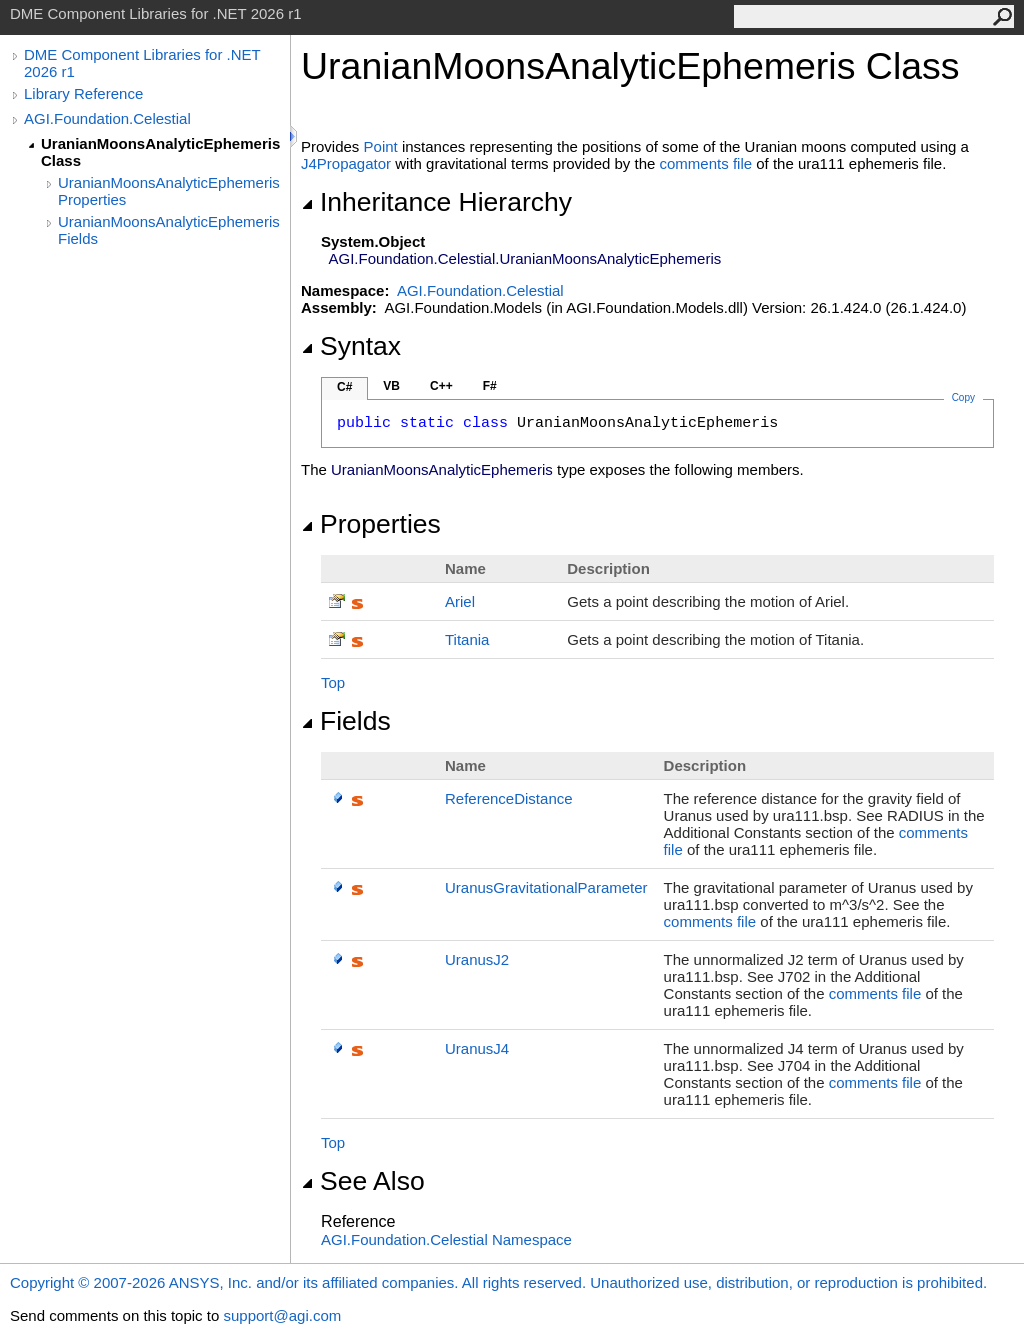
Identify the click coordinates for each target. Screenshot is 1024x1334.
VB (391, 386)
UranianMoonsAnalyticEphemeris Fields (169, 230)
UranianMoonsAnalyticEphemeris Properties (169, 191)
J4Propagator (346, 163)
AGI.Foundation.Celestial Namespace (446, 1239)
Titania (467, 639)
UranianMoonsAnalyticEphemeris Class (160, 152)
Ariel (460, 601)
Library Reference (83, 93)
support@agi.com (282, 1315)
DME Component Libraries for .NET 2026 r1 (142, 63)
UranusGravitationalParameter (546, 887)
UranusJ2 (477, 959)
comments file (706, 163)
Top (333, 682)
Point (381, 146)
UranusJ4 (477, 1048)
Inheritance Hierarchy (436, 202)
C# (344, 387)
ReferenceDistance (509, 798)
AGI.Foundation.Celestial (107, 118)
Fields (346, 721)
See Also (363, 1181)
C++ (441, 386)
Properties (371, 524)
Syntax (351, 346)
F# (490, 386)
